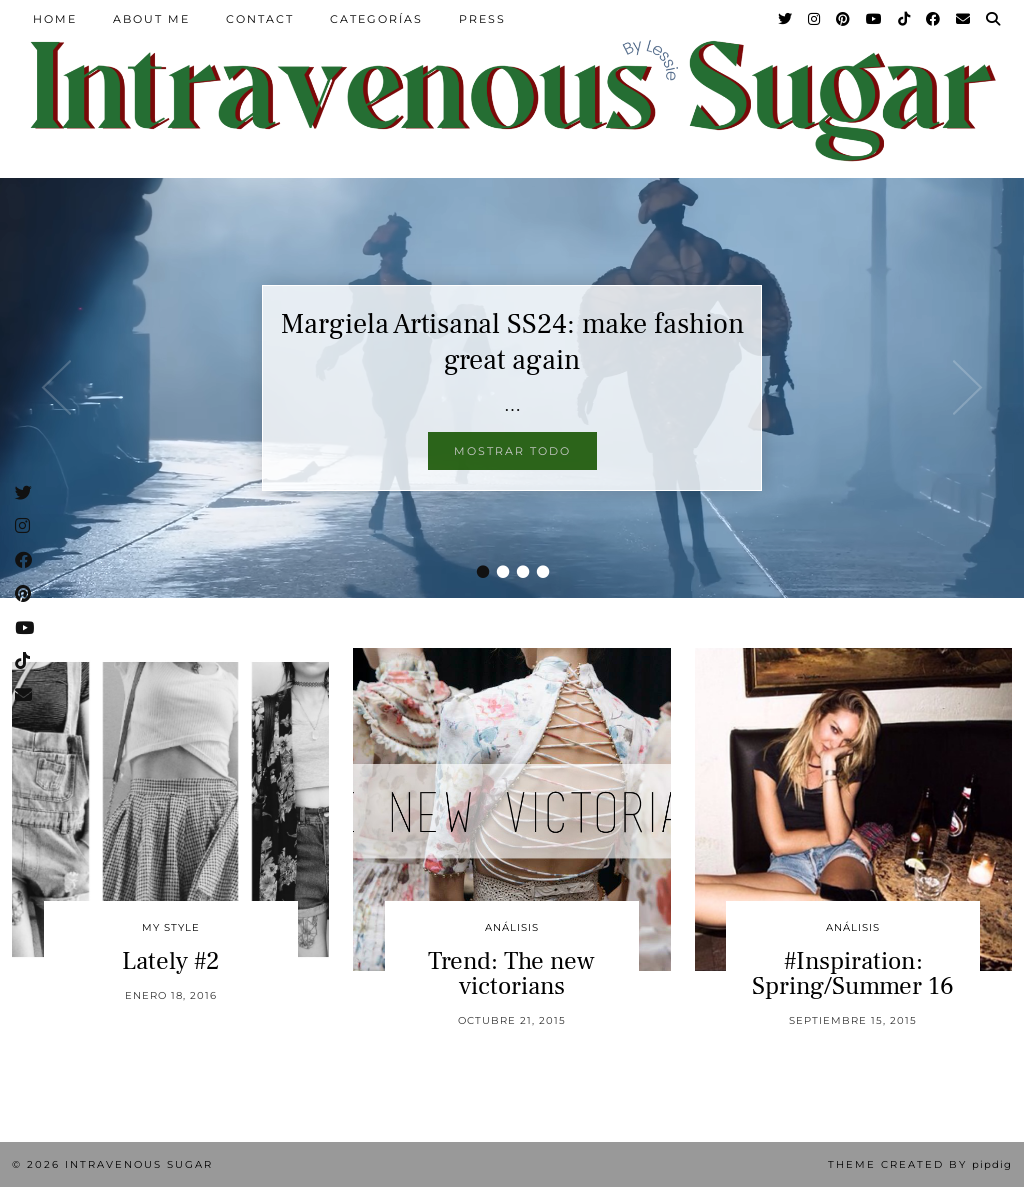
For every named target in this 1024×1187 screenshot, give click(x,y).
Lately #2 (171, 961)
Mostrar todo (512, 451)
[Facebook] (934, 19)
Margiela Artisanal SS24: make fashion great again (512, 342)
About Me (151, 19)
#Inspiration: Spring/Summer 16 (853, 973)
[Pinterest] (844, 19)
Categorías (376, 19)
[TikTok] (905, 19)
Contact (260, 19)
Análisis (512, 927)
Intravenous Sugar (139, 1164)
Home (55, 19)
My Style (171, 927)
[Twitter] (786, 19)
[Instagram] (815, 19)
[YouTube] (875, 19)
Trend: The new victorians (511, 973)
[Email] (964, 19)
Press (482, 19)
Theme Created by (920, 1164)
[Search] (994, 19)
